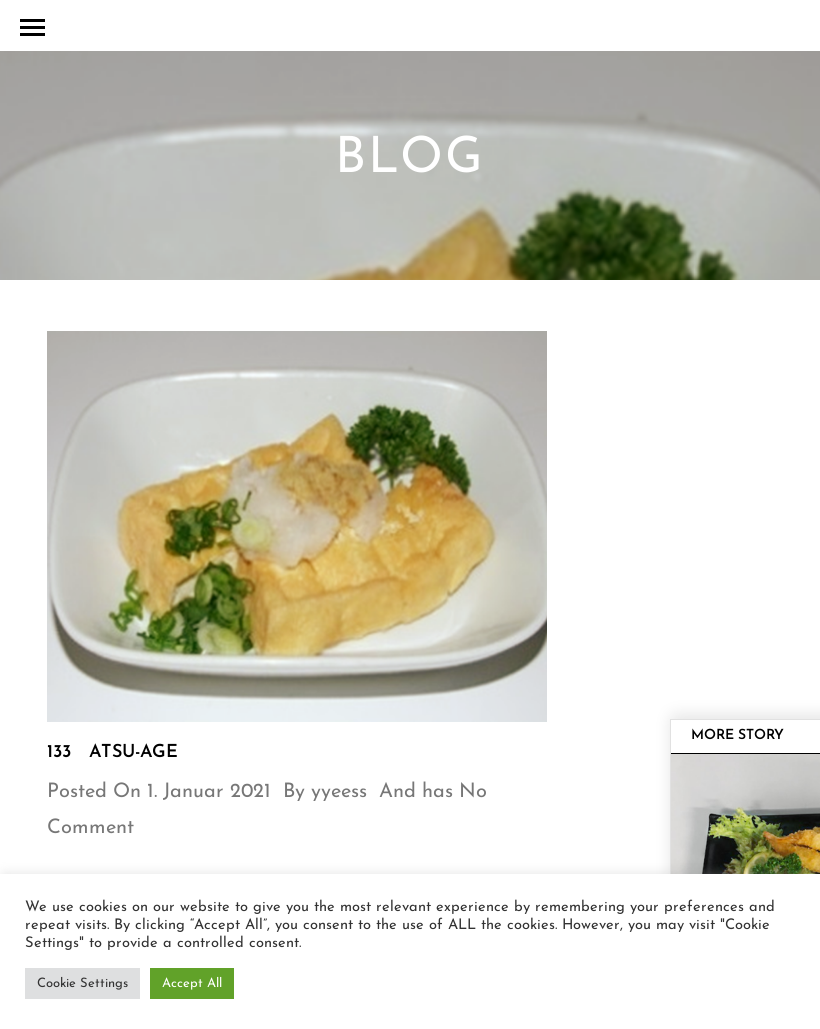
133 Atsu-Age (112, 752)
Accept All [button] (192, 983)
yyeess (339, 792)
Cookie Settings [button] (82, 983)
